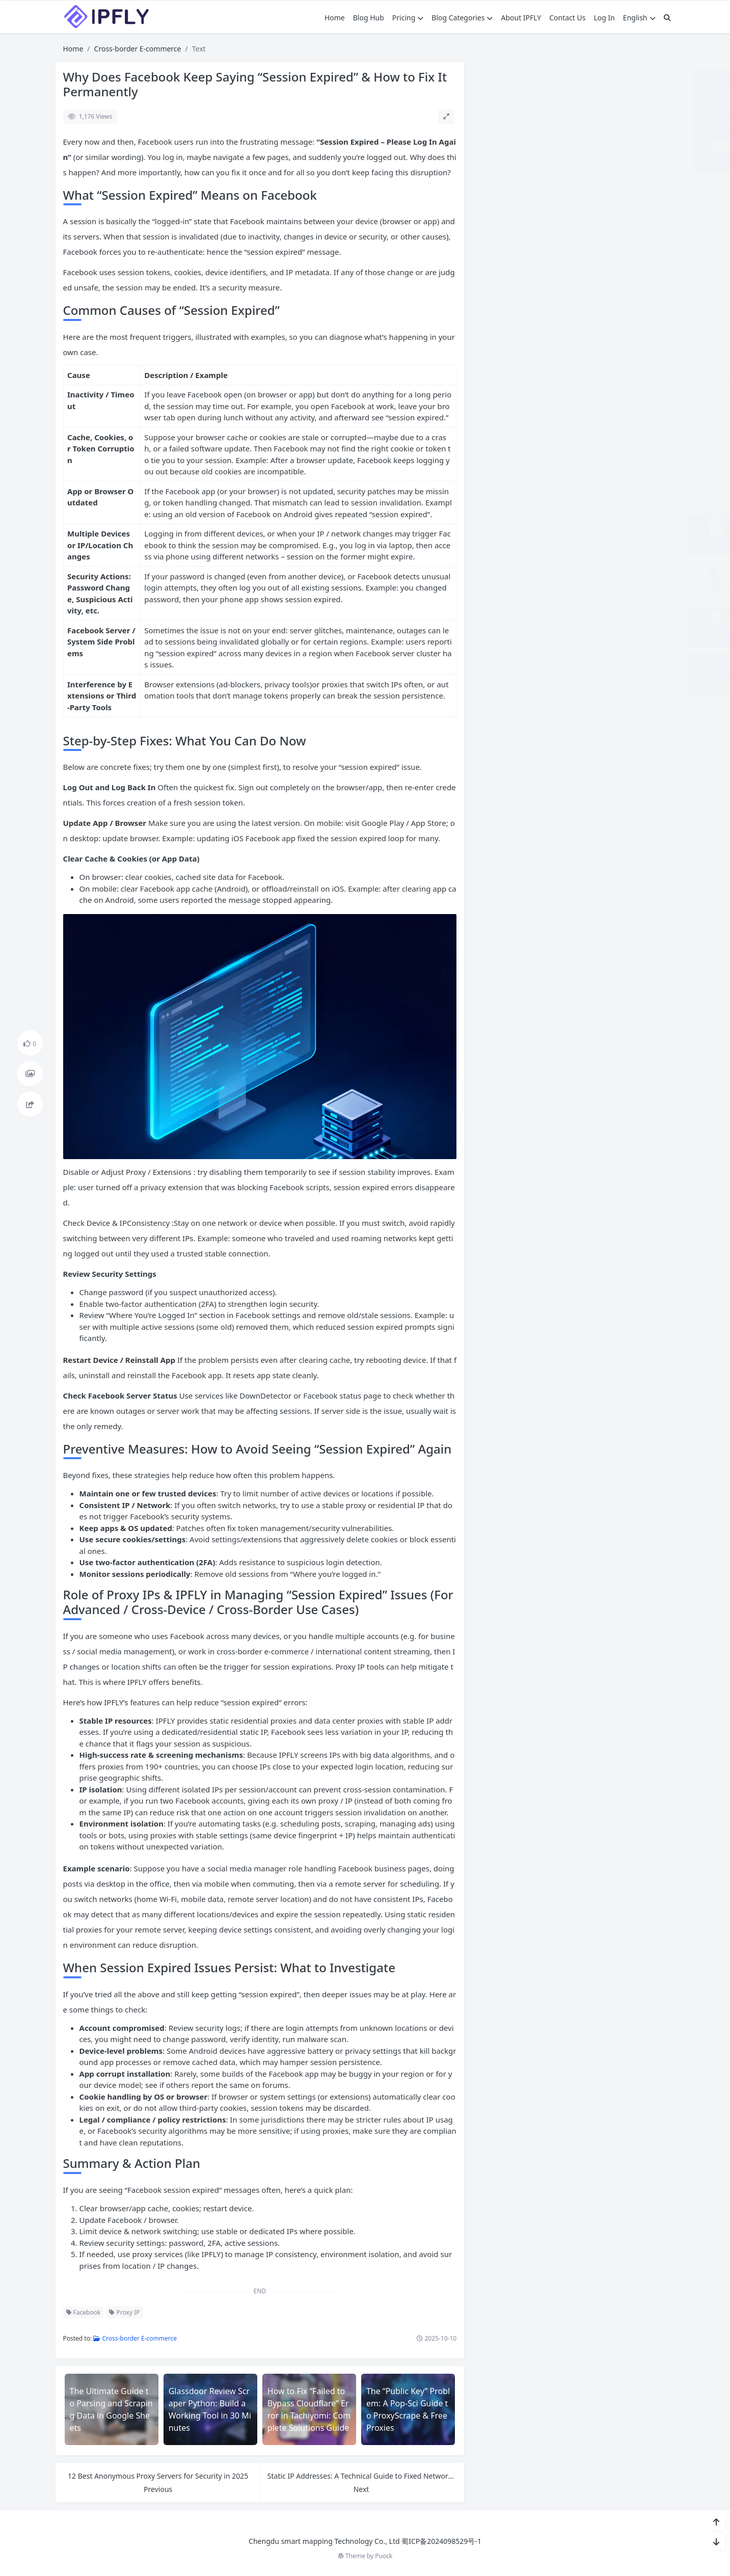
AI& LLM (522, 893)
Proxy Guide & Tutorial (622, 1038)
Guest (522, 984)
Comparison (623, 893)
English (639, 17)
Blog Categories (462, 17)
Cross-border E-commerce (137, 48)
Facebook (83, 2312)
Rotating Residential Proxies (522, 1071)
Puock (383, 2556)
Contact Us (567, 17)
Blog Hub (368, 17)
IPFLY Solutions (522, 1011)
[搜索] (667, 17)
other (623, 1011)
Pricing (407, 17)
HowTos (623, 984)
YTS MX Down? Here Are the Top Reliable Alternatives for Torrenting (598, 824)
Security (522, 1103)
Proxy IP (124, 2312)
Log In (603, 17)
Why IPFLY (623, 1130)
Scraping (622, 1065)
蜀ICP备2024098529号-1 (441, 2541)
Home (335, 17)
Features (522, 957)
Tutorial (522, 1130)
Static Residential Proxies (622, 1103)
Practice (522, 1038)
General (623, 957)
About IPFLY (521, 17)
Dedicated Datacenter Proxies (623, 925)
